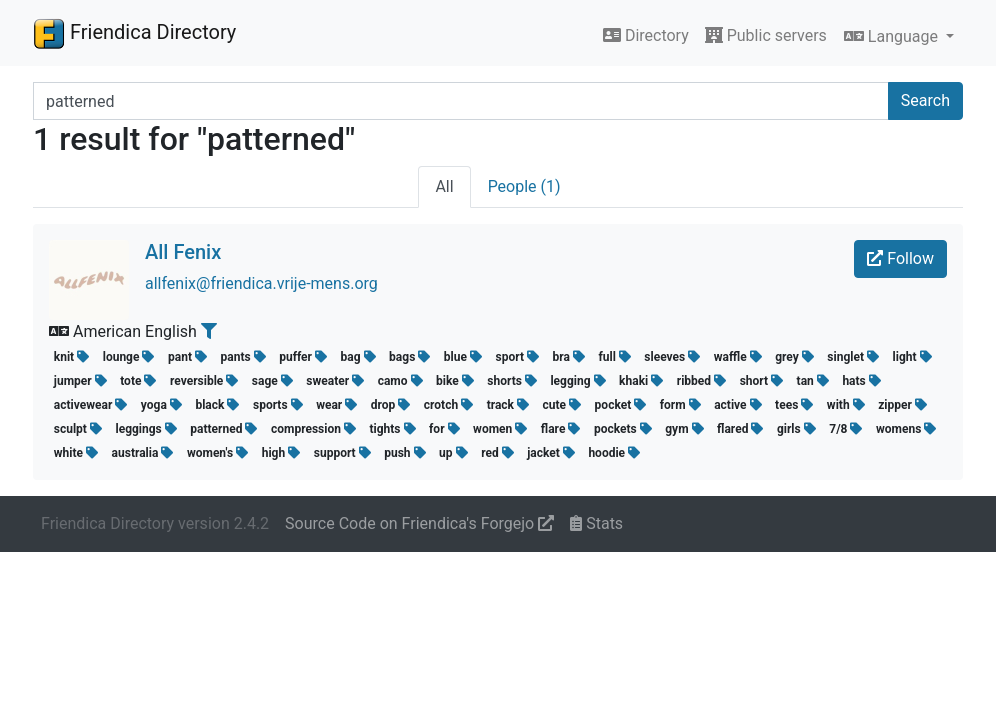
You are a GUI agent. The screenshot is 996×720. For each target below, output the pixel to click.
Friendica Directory (134, 33)
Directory (646, 35)
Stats (596, 523)
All (444, 186)
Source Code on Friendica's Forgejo (419, 523)
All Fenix (183, 252)
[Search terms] (461, 101)
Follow (900, 258)
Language (893, 36)
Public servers (766, 35)
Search (925, 100)
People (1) (524, 186)
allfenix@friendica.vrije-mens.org (261, 283)
